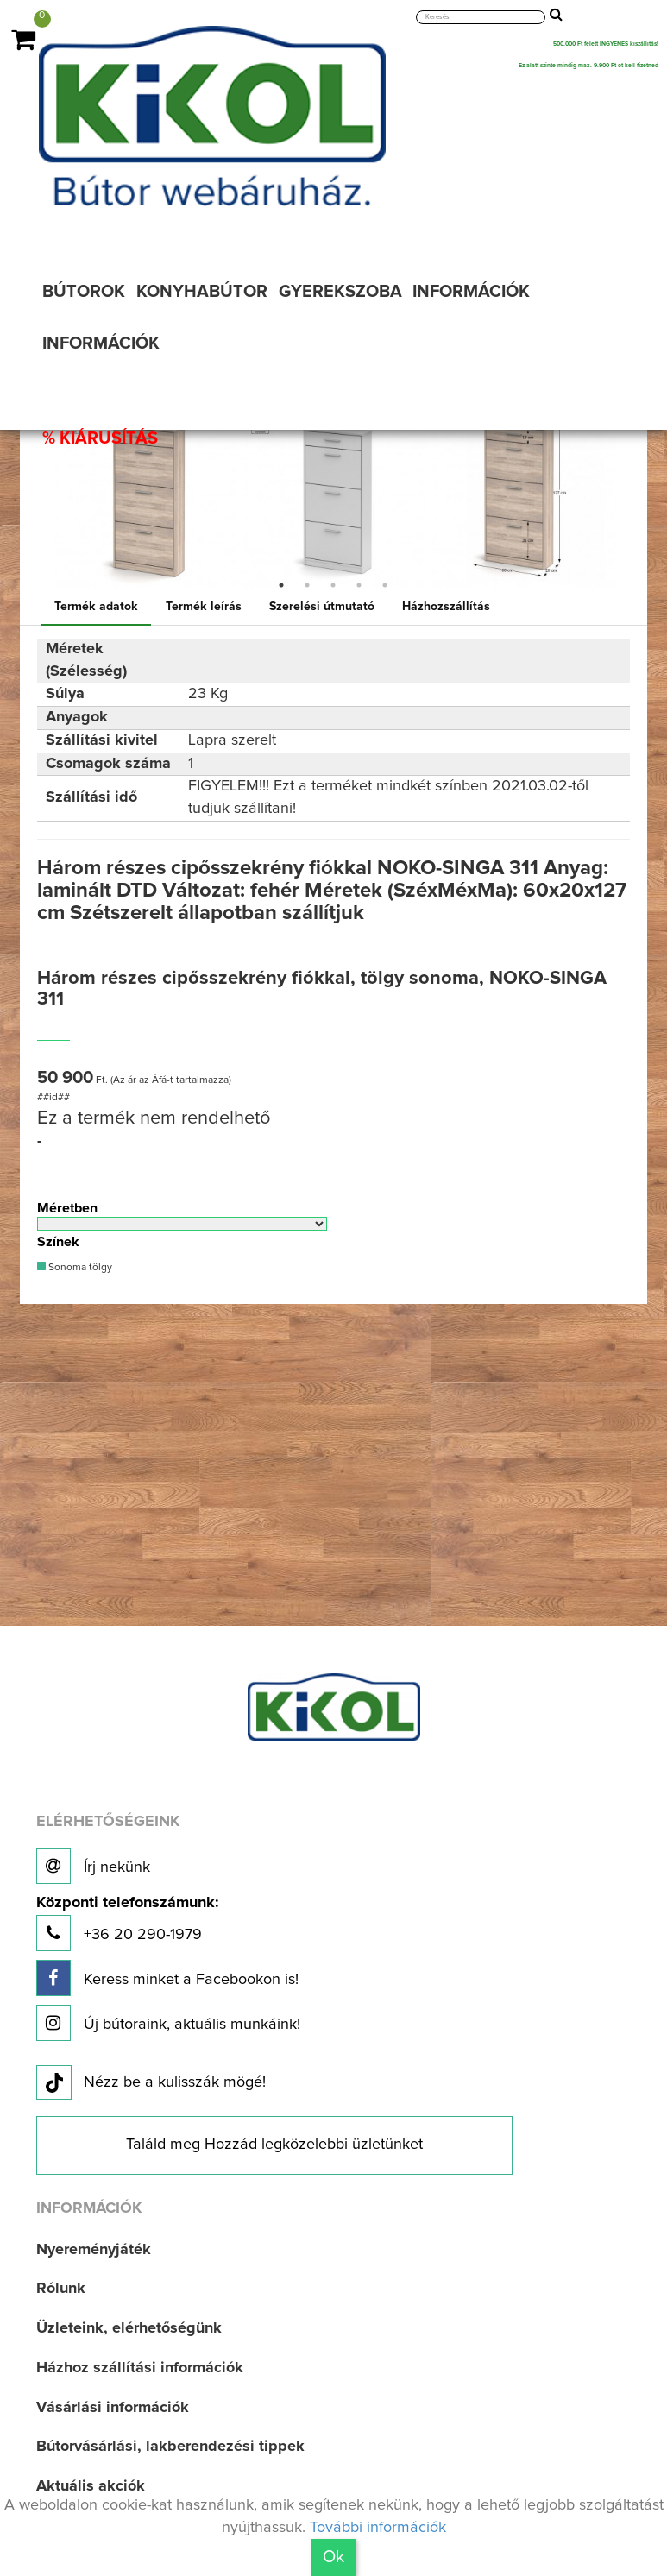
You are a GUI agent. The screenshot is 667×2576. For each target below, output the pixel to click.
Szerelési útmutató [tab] (321, 607)
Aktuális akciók (90, 2486)
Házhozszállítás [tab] (446, 607)
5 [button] (384, 585)
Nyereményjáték (93, 2250)
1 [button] (281, 585)
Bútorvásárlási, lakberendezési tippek (170, 2446)
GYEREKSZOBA (340, 291)
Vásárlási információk (112, 2407)
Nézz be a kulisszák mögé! (151, 2083)
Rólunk (60, 2288)
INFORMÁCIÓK (471, 291)
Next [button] (629, 497)
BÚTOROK (83, 291)
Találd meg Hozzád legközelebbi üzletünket (274, 2144)
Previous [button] (38, 497)
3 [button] (333, 585)
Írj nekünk (93, 1866)
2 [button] (307, 585)
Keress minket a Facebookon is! (167, 1978)
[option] (145, 496)
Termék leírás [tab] (204, 607)
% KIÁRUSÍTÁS (100, 438)
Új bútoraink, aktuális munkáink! (168, 2023)
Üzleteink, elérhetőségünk (129, 2328)
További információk (378, 2527)
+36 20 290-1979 (127, 1923)
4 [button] (359, 585)
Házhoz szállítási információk (139, 2368)
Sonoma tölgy (74, 1267)
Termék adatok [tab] (96, 607)
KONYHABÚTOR (201, 291)
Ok (333, 2557)
